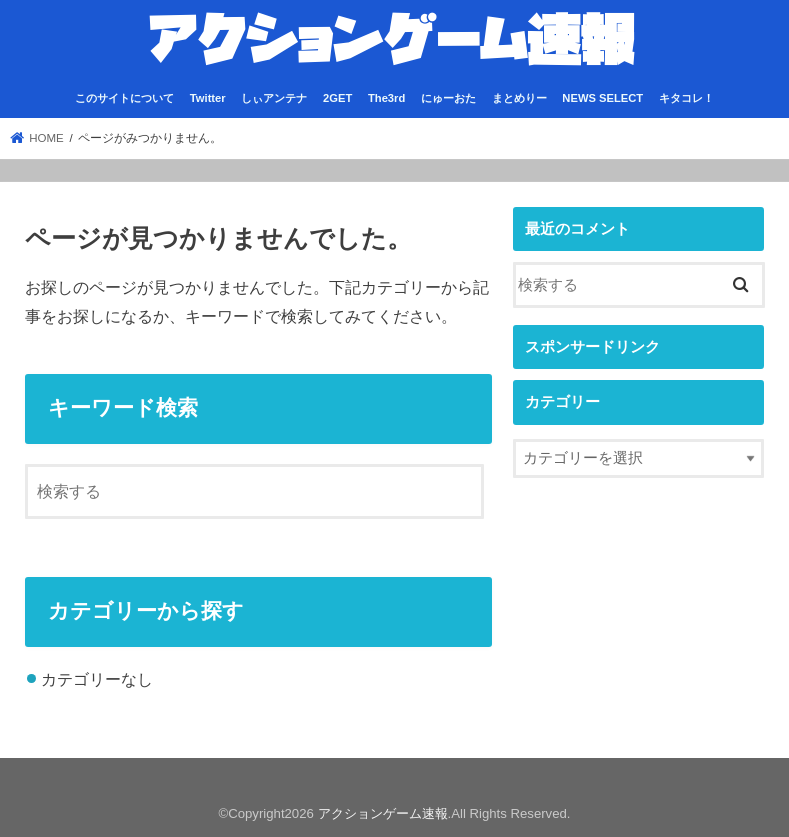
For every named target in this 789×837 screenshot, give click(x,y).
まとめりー (519, 98)
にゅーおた (448, 98)
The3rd (386, 98)
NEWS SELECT (602, 98)
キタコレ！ (686, 98)
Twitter (208, 98)
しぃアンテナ (274, 98)
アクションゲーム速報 (383, 813)
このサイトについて (124, 98)
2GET (337, 98)
